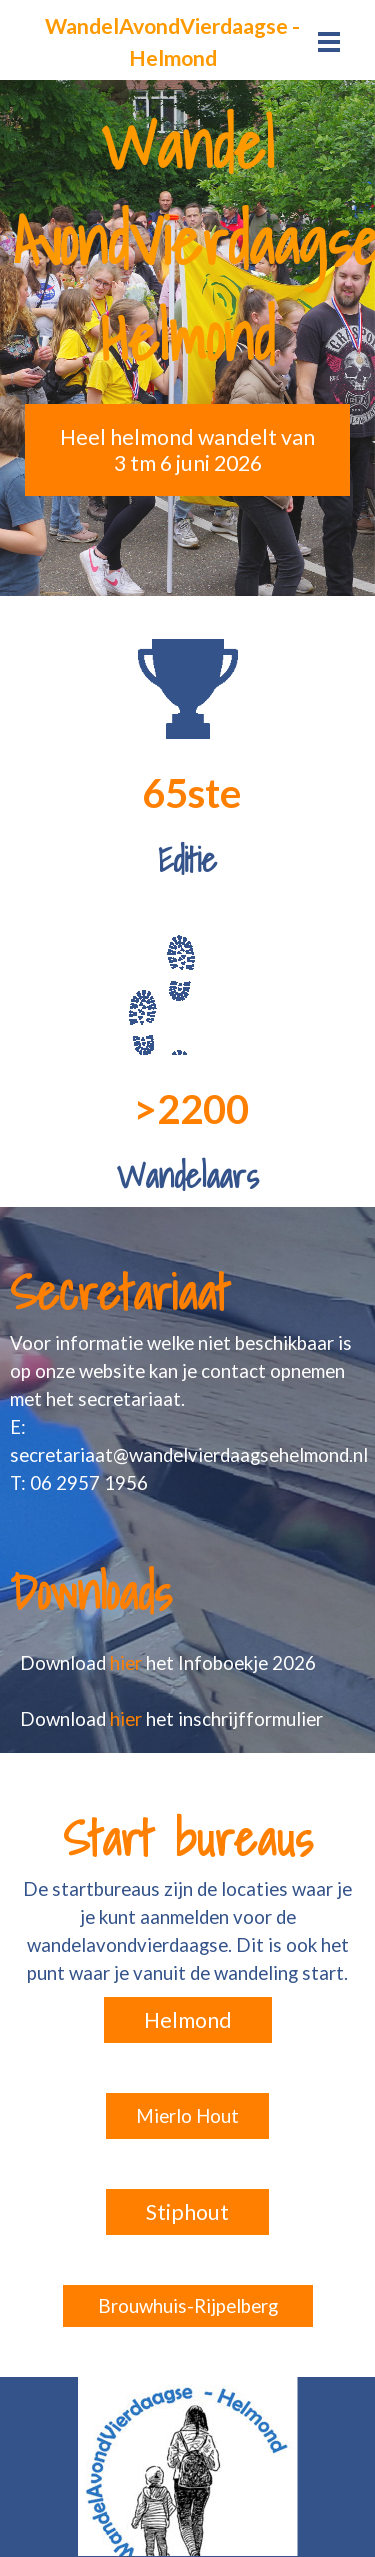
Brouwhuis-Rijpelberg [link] (188, 2306)
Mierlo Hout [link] (187, 2116)
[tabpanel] (173, 42)
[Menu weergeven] (329, 41)
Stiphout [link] (187, 2212)
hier (128, 1663)
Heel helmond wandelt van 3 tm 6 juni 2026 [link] (187, 450)
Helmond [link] (188, 2020)
